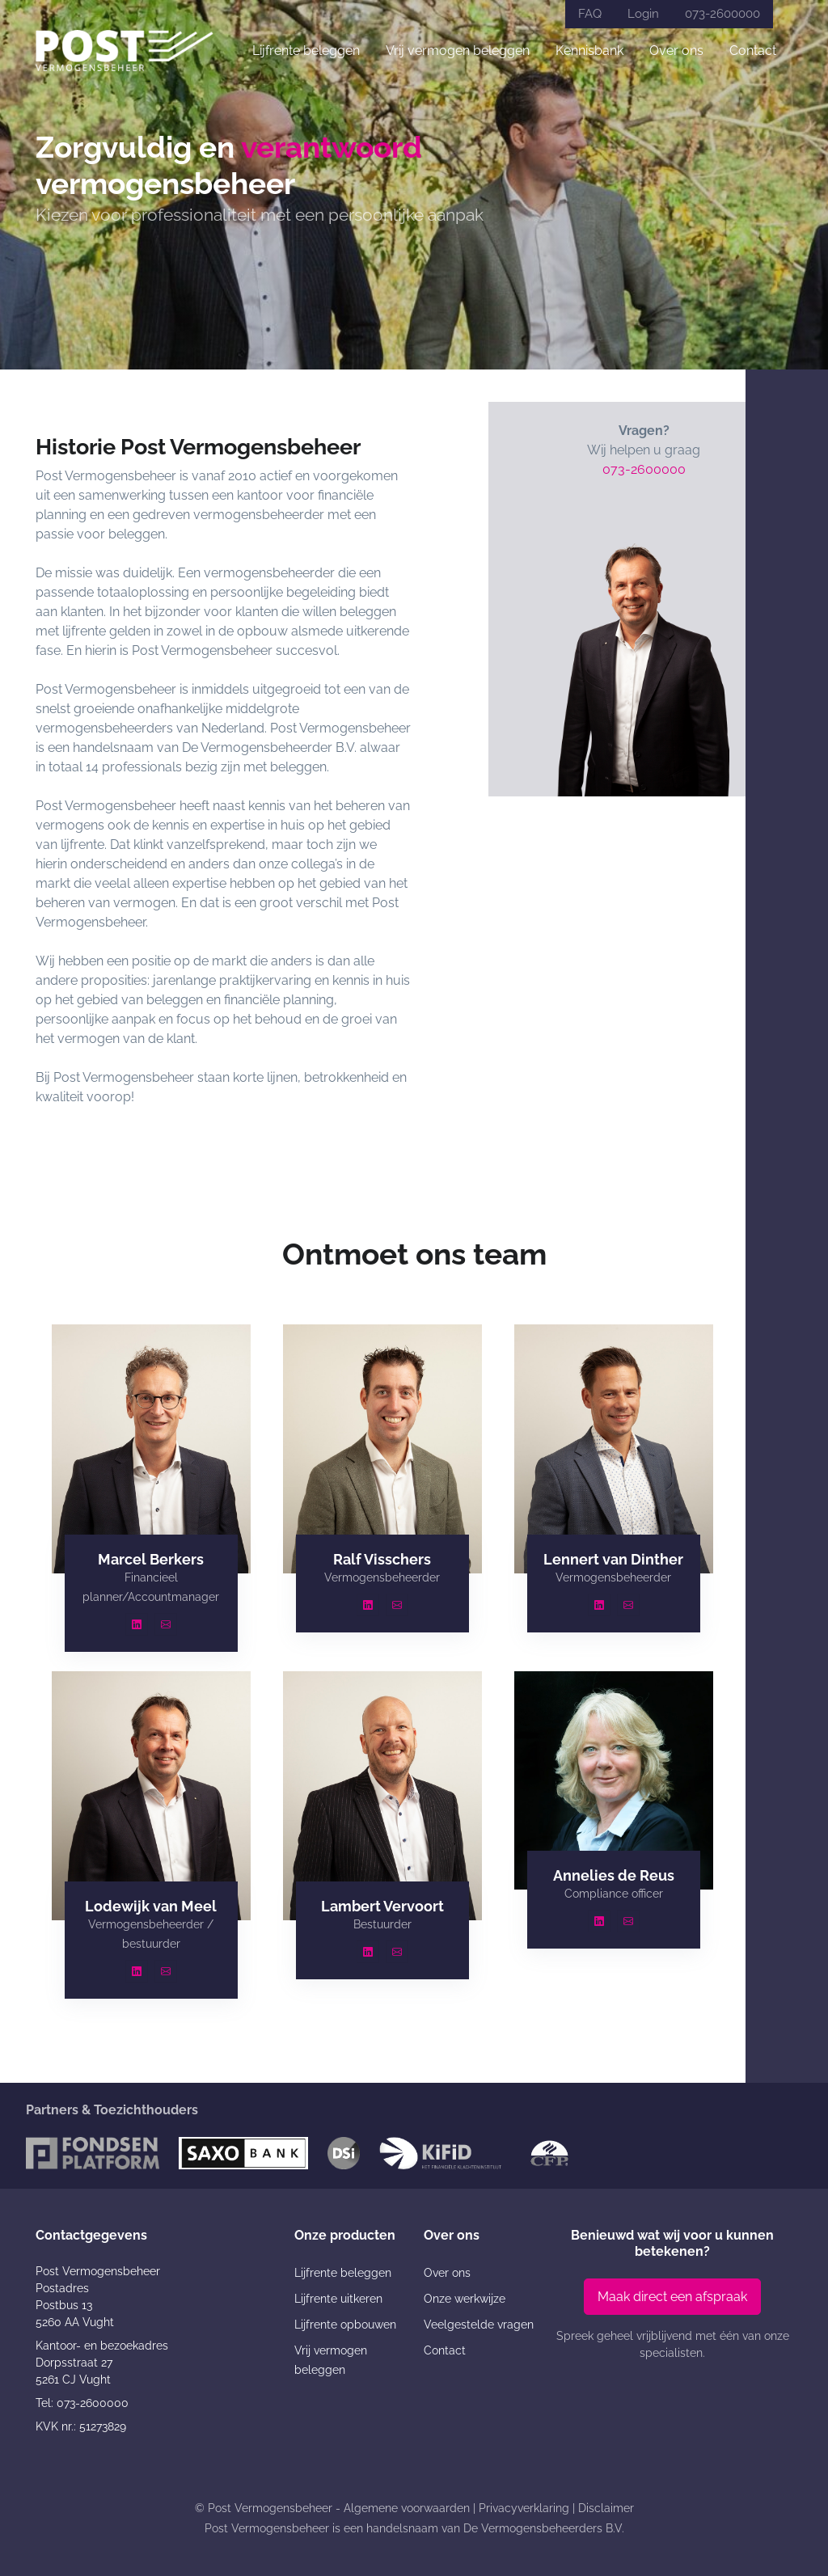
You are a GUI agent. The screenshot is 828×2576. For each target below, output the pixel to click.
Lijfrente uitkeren (338, 2298)
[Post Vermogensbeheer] (124, 50)
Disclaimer (606, 2508)
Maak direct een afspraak (672, 2296)
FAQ (590, 13)
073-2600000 (722, 13)
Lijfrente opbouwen (345, 2324)
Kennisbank (589, 50)
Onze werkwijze (464, 2298)
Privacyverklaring (524, 2508)
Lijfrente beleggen (306, 50)
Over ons (676, 50)
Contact (752, 50)
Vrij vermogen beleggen (458, 50)
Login (643, 13)
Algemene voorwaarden (407, 2508)
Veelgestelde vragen (479, 2324)
